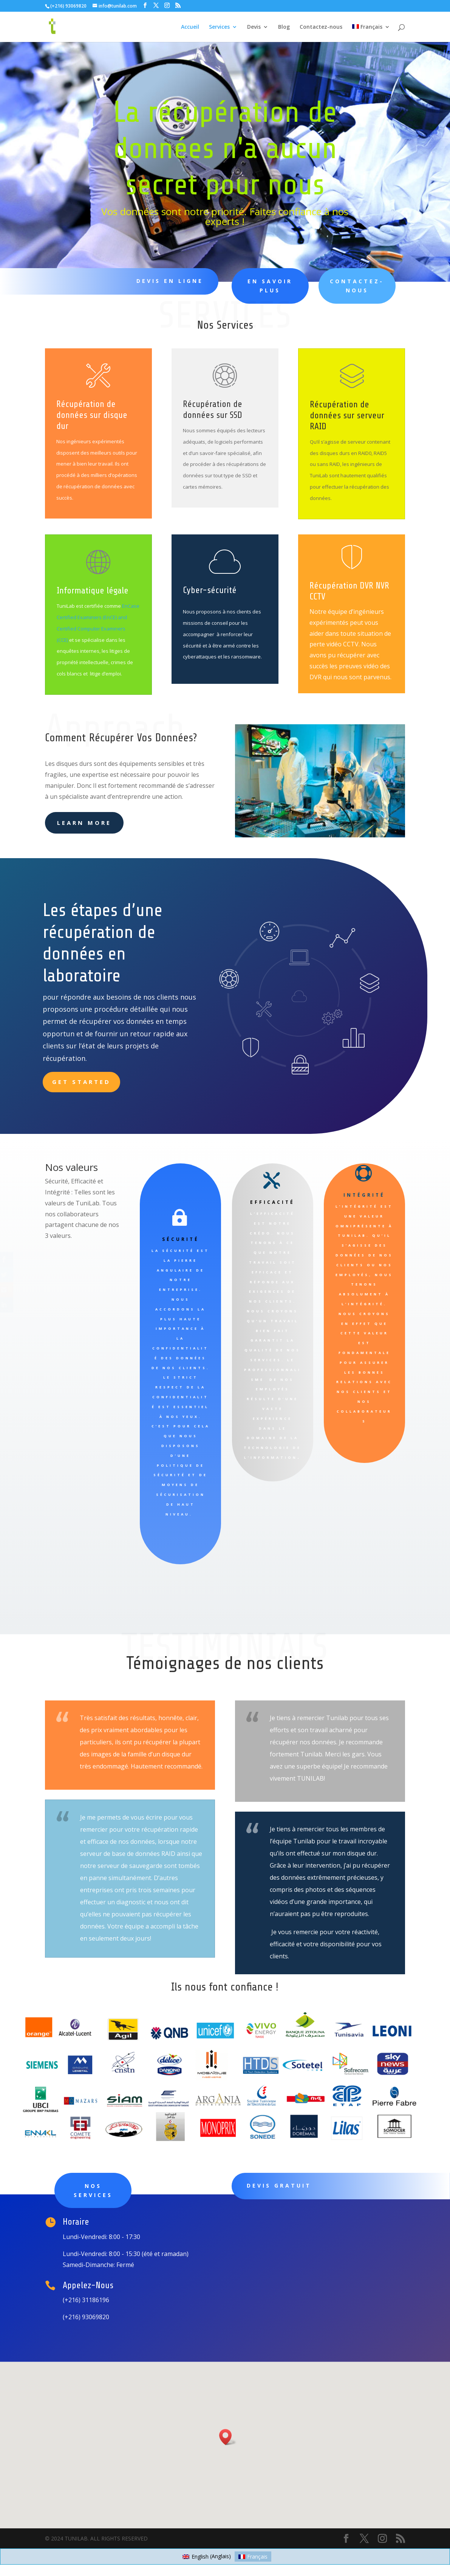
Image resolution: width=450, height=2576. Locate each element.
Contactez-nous (321, 27)
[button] (228, 2437)
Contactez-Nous (348, 286)
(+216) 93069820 (68, 6)
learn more (84, 822)
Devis (254, 27)
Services (219, 27)
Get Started (81, 1081)
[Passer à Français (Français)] (253, 2556)
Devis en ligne (168, 280)
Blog (284, 27)
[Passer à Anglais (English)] (207, 2556)
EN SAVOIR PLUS (263, 286)
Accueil (190, 27)
